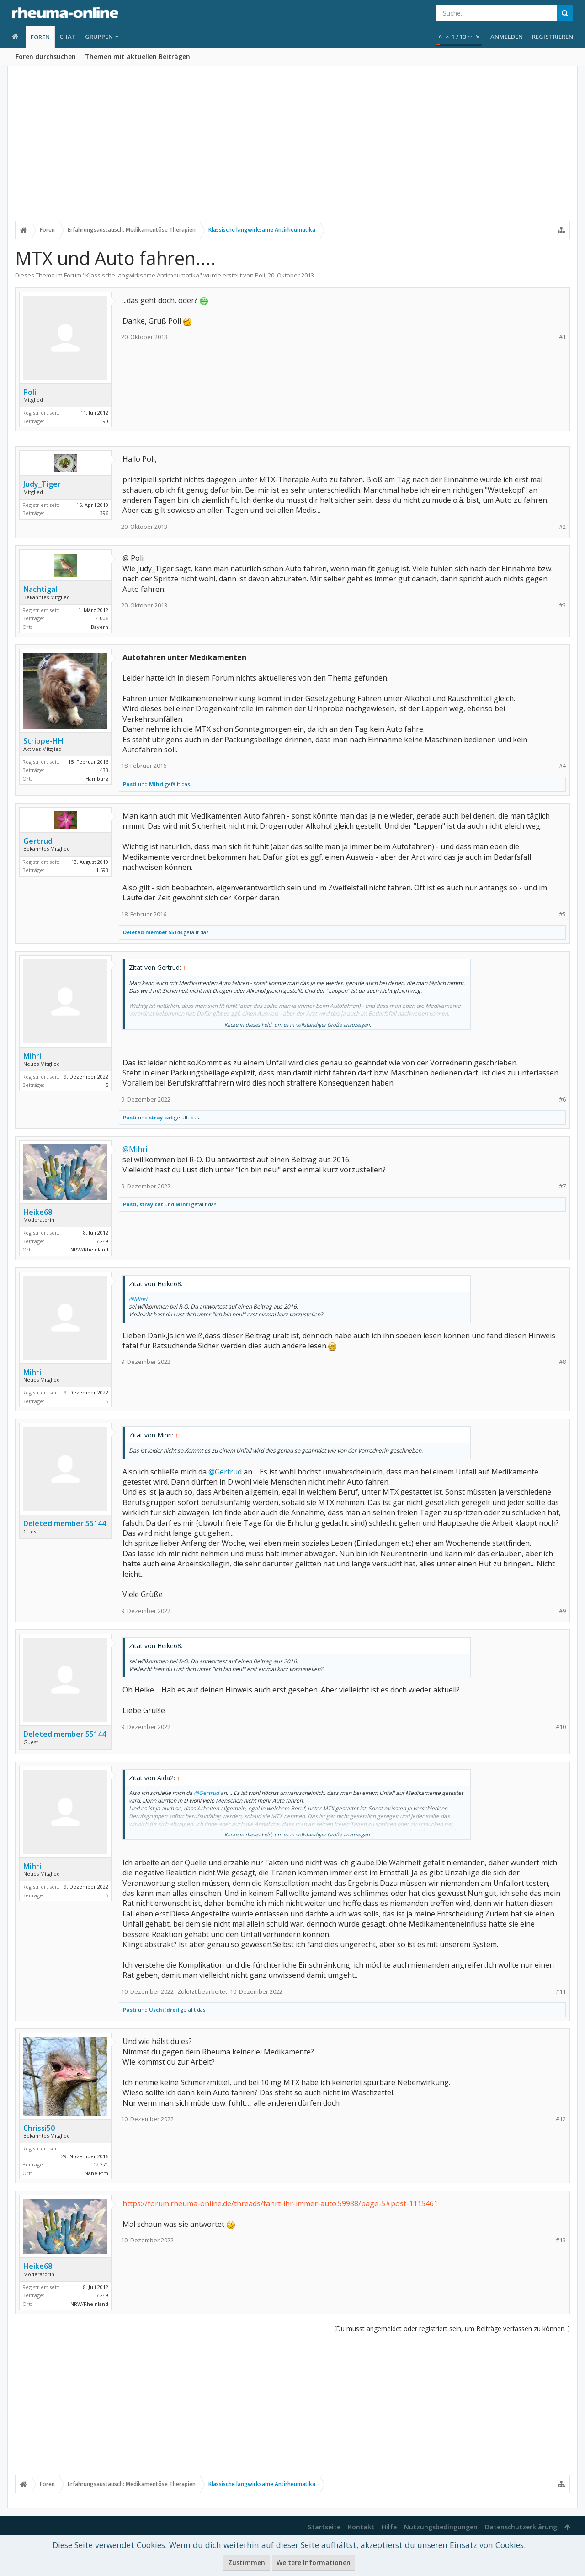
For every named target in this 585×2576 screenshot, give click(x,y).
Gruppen (99, 36)
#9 (562, 1611)
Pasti (130, 784)
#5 (562, 914)
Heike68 (37, 1212)
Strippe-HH (43, 740)
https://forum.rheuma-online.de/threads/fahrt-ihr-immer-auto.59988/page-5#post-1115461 (280, 2203)
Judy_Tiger (42, 484)
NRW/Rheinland (89, 1249)
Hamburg (96, 778)
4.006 (102, 618)
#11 (561, 1992)
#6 (562, 1099)
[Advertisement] (292, 149)
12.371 (100, 2164)
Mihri (156, 784)
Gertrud (38, 841)
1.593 (102, 870)
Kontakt (361, 2527)
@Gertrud (225, 1472)
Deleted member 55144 (152, 932)
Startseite (324, 2527)
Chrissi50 (39, 2128)
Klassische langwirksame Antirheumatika (142, 275)
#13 (561, 2240)
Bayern (99, 626)
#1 (562, 337)
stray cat (161, 1117)
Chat (67, 36)
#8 (562, 1362)
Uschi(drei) (164, 2009)
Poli (260, 275)
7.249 (102, 1241)
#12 (561, 2119)
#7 (562, 1186)
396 (104, 513)
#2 (562, 527)
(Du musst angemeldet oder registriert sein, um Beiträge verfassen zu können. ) (452, 2328)
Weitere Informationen (314, 2562)
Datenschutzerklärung (521, 2527)
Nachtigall (41, 589)
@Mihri (134, 1149)
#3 (562, 605)
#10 (561, 1727)
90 (105, 421)
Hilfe (389, 2527)
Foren (40, 37)
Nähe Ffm (96, 2173)
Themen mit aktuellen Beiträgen (137, 56)
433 (104, 769)
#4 (562, 766)
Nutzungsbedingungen (441, 2527)
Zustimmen (246, 2562)
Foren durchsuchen (46, 56)
